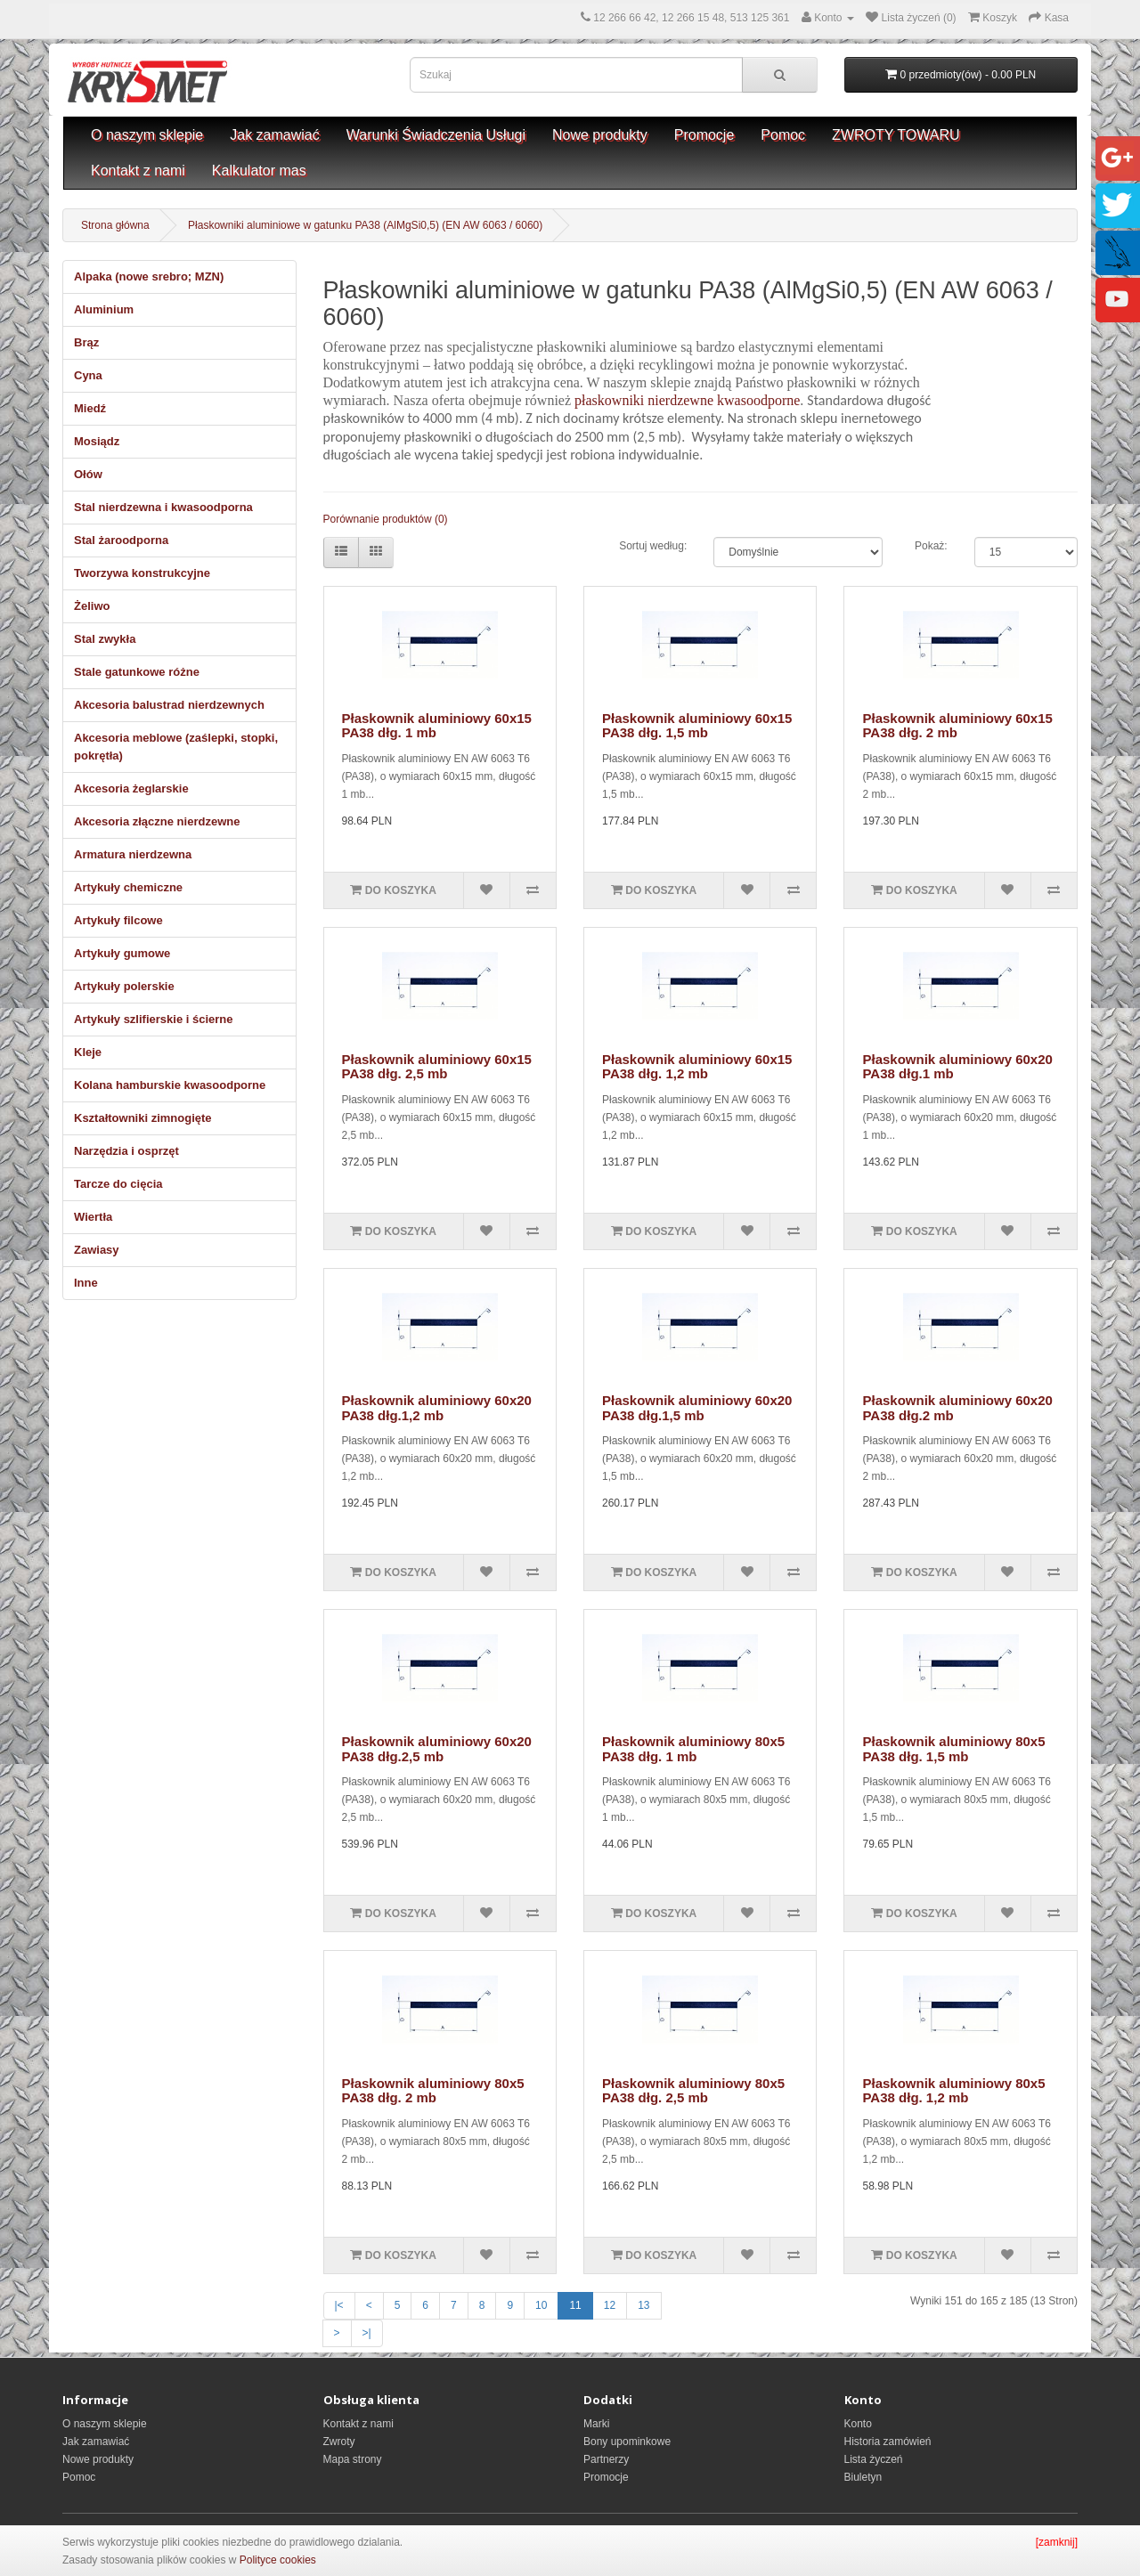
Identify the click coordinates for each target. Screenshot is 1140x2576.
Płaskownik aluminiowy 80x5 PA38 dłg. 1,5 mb (953, 1749)
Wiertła (93, 1216)
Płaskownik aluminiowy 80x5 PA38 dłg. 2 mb (433, 2091)
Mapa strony (352, 2459)
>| (366, 2333)
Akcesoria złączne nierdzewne (157, 821)
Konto (858, 2424)
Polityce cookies (278, 2560)
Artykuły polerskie (124, 986)
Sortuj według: (653, 546)
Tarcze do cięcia (118, 1183)
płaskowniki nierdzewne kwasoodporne (687, 400)
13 (643, 2305)
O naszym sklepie (147, 134)
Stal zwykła (104, 639)
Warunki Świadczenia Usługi (435, 134)
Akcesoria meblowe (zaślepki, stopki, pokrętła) (176, 746)
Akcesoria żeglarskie (131, 788)
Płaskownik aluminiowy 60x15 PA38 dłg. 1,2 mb (697, 1067)
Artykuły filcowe (118, 920)
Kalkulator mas (259, 170)
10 (541, 2305)
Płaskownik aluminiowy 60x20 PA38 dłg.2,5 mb (437, 1749)
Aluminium (104, 309)
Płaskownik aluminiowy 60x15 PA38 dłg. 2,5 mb (437, 1067)
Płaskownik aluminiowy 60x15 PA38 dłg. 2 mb (957, 726)
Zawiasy (96, 1249)
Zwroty (339, 2441)
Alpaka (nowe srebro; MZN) (149, 276)
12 (609, 2305)
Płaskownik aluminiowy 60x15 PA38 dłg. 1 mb (437, 726)
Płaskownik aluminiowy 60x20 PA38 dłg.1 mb (957, 1067)
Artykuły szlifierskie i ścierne (153, 1019)
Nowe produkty (599, 134)
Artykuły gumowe (122, 953)
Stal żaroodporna (121, 540)
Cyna (88, 375)
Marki (596, 2424)
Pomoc (783, 134)
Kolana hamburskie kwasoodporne (169, 1085)
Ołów (88, 474)
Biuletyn (863, 2477)
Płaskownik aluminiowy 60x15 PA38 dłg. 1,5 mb (697, 726)
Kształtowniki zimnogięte (143, 1118)
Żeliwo (92, 606)
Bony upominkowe (627, 2441)
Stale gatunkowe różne (137, 672)
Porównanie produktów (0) (385, 519)
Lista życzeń (873, 2459)
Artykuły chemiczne (128, 887)
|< (339, 2305)
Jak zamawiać (274, 134)
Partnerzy (606, 2459)
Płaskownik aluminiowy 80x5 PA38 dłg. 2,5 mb (693, 2091)
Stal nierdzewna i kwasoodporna (163, 507)
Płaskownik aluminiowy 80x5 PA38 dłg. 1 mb (693, 1749)
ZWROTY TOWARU (895, 134)
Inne (86, 1282)
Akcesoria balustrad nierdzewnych (169, 704)
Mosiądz (96, 441)
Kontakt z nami (138, 170)
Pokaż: (931, 546)
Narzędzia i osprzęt (126, 1151)
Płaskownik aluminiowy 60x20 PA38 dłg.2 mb (957, 1408)
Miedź (90, 408)
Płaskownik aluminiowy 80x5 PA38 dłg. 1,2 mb (953, 2091)
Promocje (704, 134)
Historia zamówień (888, 2441)
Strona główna (115, 225)
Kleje (88, 1052)
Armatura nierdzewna (132, 854)
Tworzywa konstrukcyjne (142, 573)
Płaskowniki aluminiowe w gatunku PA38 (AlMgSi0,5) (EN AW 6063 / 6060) (365, 225)
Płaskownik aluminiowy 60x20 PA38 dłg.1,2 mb (437, 1408)
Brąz (86, 342)
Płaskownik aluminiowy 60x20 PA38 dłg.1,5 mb (697, 1408)
